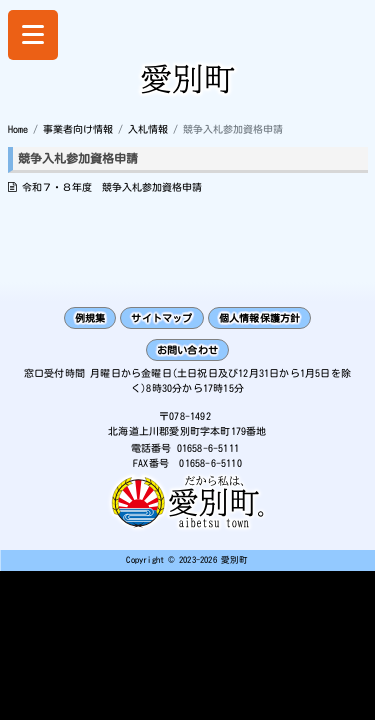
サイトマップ (161, 318)
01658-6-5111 (208, 448)
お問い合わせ (187, 350)
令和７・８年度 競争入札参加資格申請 (112, 187)
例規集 (90, 318)
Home (18, 129)
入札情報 (148, 129)
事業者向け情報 (78, 129)
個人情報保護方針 (260, 318)
